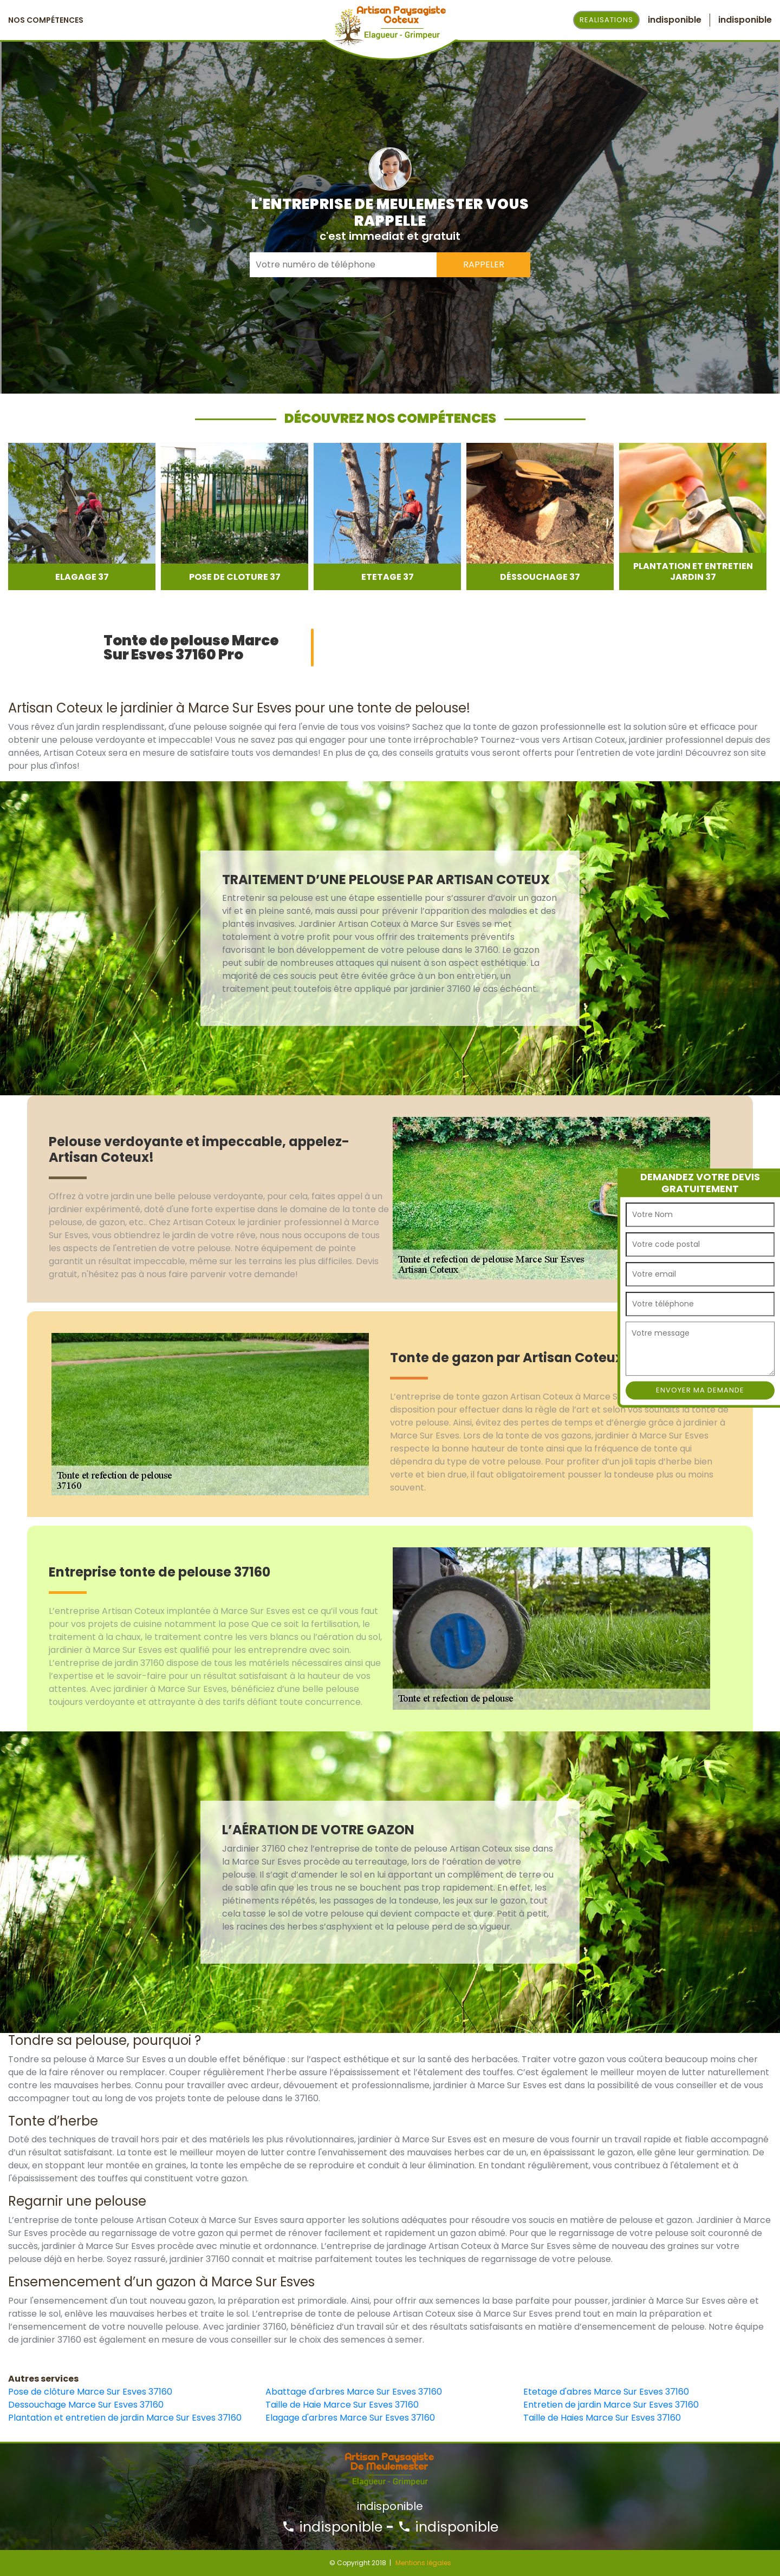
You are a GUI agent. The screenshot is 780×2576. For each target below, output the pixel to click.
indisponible (332, 2527)
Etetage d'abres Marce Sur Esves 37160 (606, 2391)
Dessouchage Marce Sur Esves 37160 (86, 2404)
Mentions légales (423, 2562)
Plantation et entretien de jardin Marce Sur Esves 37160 (125, 2417)
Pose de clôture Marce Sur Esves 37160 (90, 2391)
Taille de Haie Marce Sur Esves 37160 (342, 2404)
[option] (81, 516)
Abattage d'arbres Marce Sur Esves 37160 (353, 2391)
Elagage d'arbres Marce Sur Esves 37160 (350, 2417)
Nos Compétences (45, 20)
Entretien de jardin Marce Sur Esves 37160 (611, 2404)
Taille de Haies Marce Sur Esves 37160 (602, 2417)
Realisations (606, 20)
